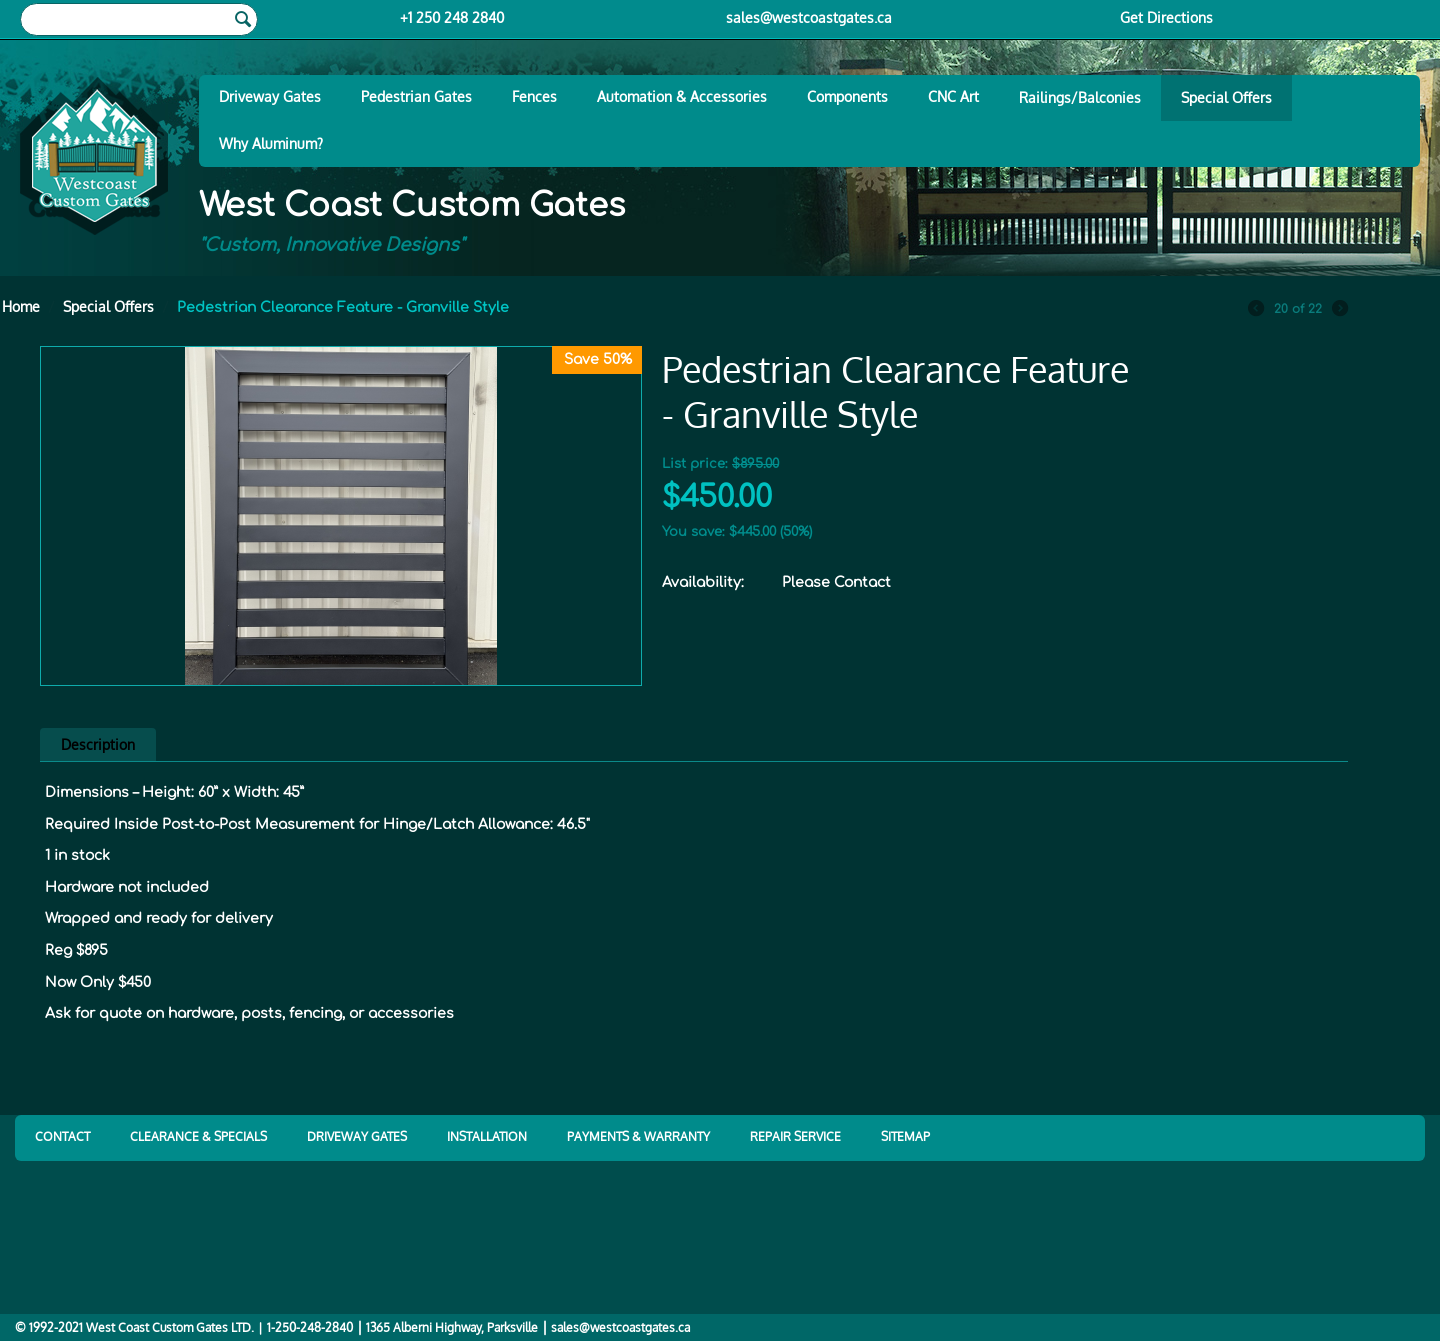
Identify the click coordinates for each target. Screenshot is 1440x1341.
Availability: (703, 582)
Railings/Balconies (1080, 97)
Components (847, 96)
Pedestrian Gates (416, 96)
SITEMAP (905, 1136)
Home (21, 306)
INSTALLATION (487, 1136)
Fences (534, 96)
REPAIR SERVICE (795, 1136)
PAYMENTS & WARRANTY (638, 1136)
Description (98, 744)
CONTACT (62, 1136)
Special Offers (1226, 97)
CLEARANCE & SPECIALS (198, 1136)
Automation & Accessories (682, 96)
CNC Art (953, 96)
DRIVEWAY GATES (357, 1136)
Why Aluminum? (271, 143)
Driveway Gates (270, 96)
